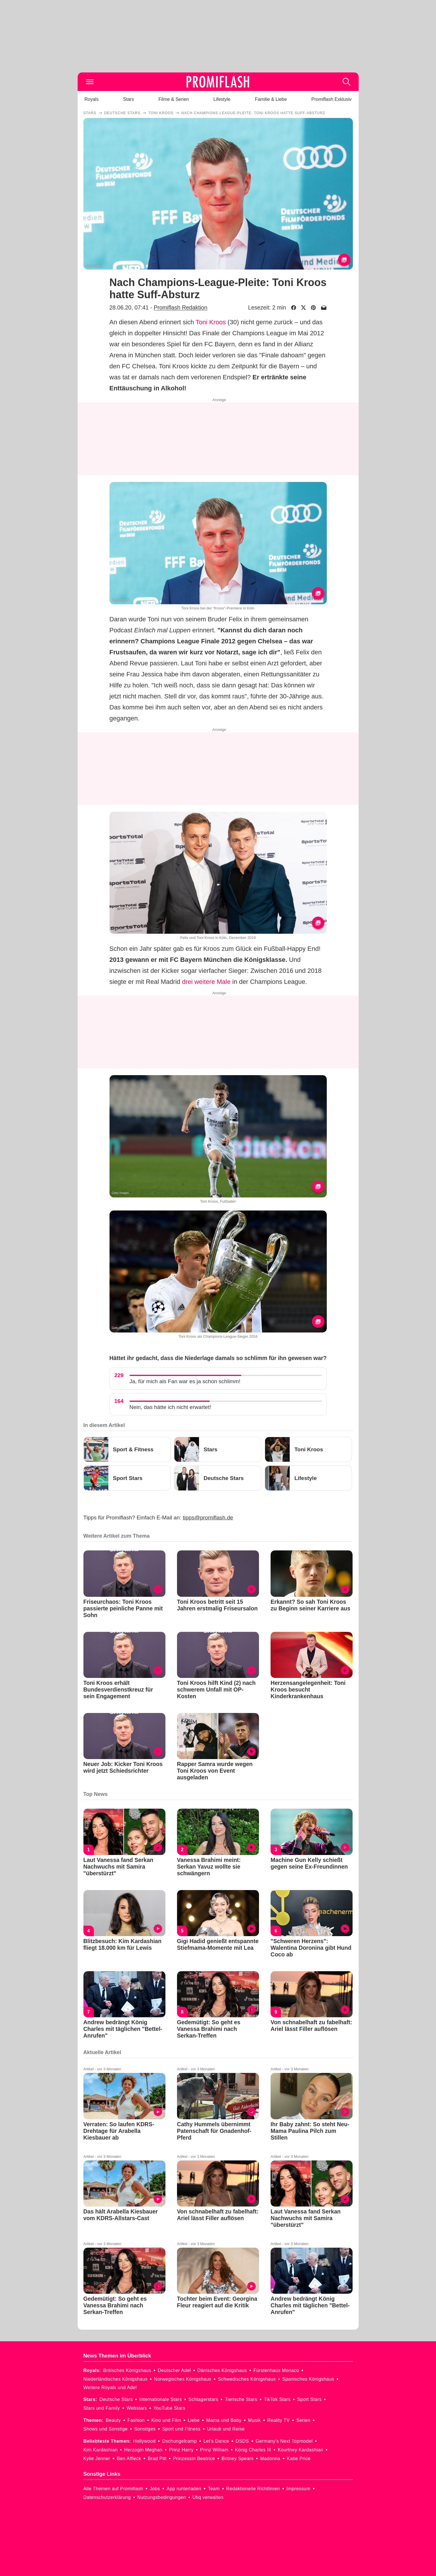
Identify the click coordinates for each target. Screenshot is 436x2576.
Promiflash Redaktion (180, 307)
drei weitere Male (206, 981)
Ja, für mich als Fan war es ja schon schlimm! (184, 1381)
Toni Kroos (211, 322)
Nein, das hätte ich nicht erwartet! (170, 1407)
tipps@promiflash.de (208, 1517)
